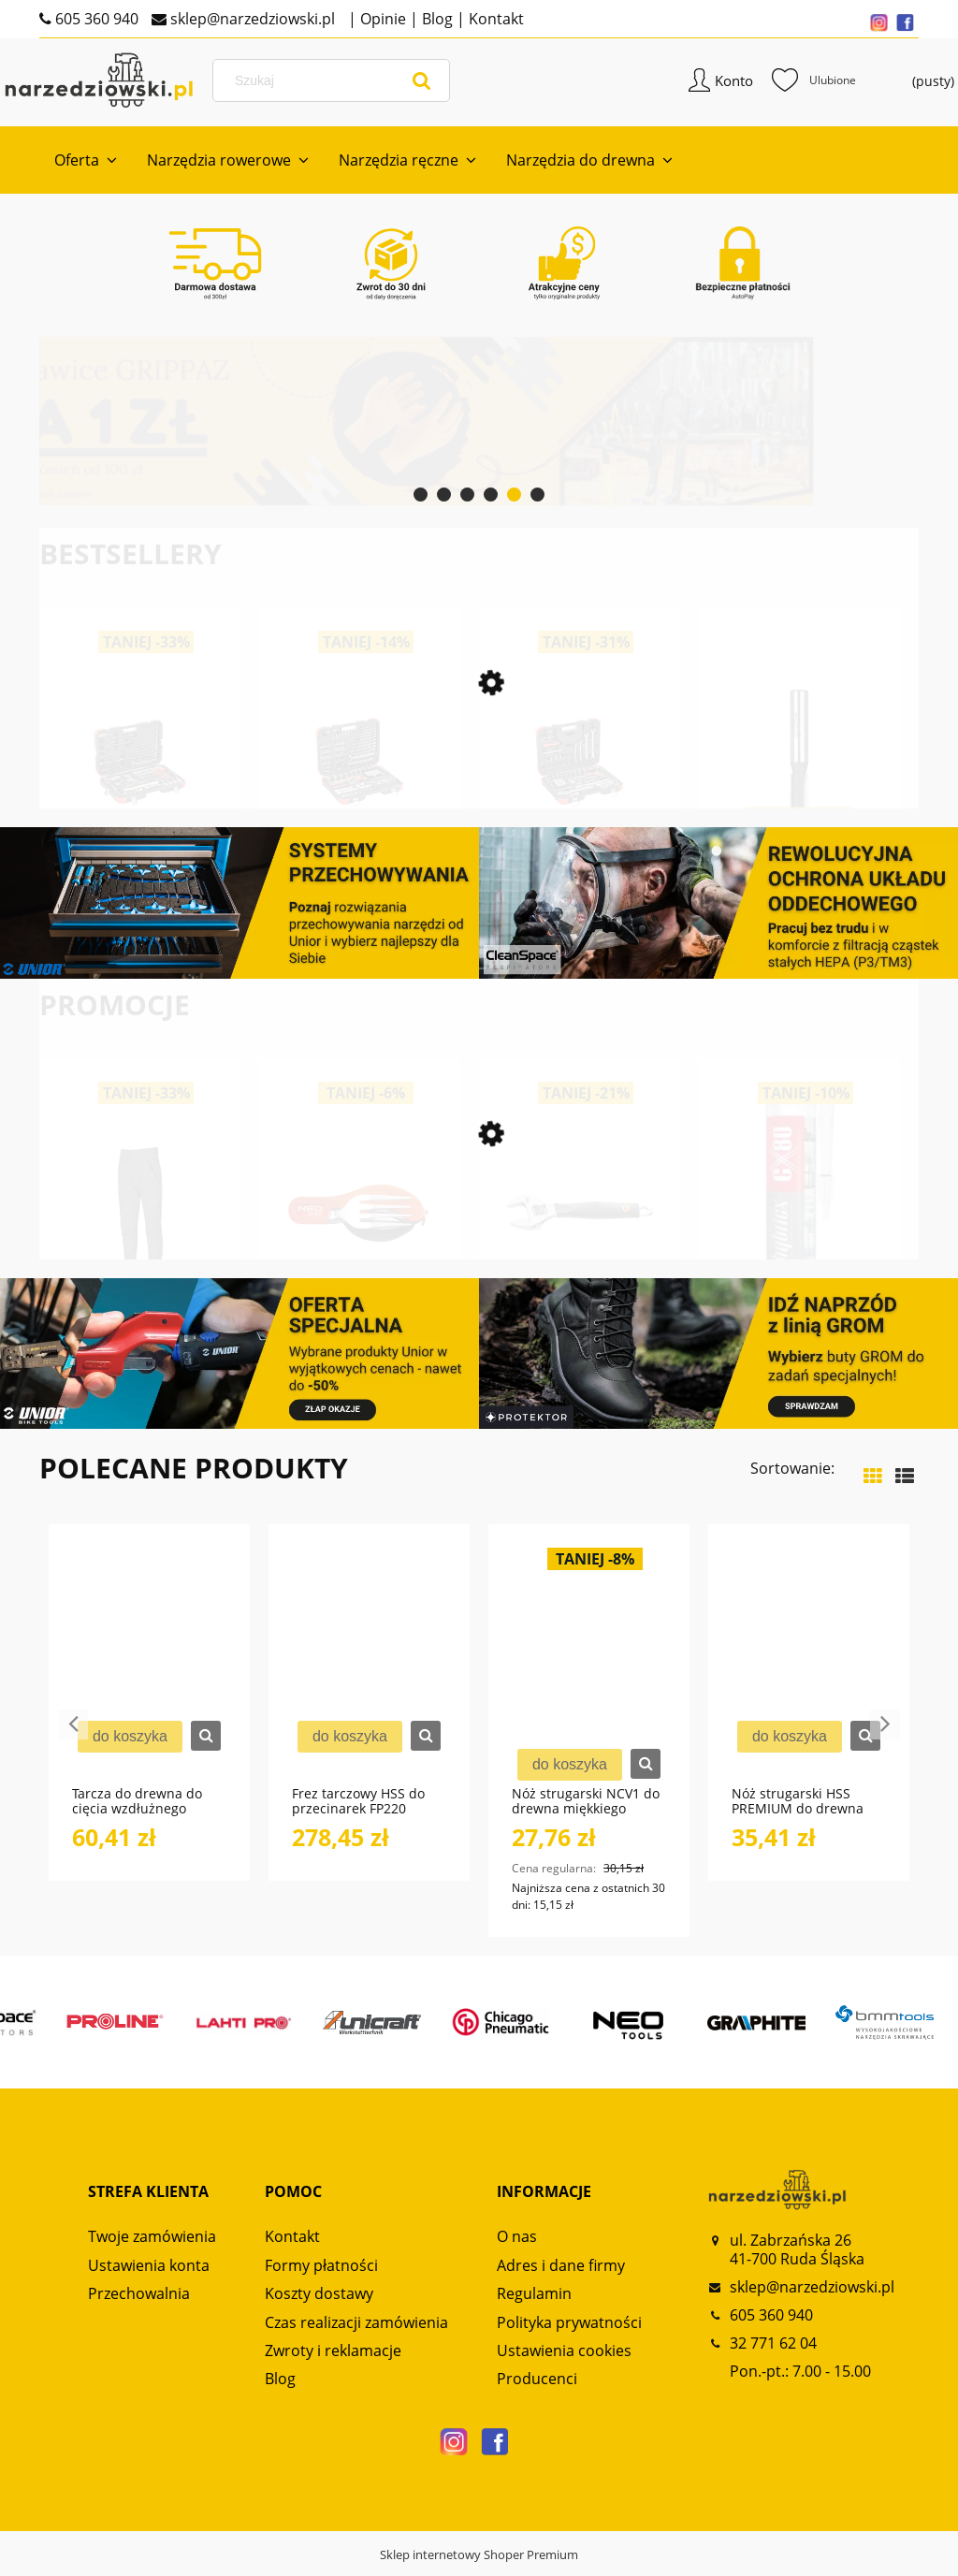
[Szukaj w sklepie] (346, 86)
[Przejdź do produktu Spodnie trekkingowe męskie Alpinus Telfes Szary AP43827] (140, 1242)
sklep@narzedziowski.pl (251, 18)
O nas (517, 2244)
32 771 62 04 (773, 2351)
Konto (698, 86)
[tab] (421, 503)
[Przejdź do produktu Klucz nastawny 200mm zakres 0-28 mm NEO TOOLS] (579, 1242)
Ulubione (778, 86)
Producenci (537, 2387)
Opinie (381, 18)
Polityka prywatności (569, 2330)
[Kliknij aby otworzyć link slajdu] (469, 429)
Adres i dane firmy (561, 2273)
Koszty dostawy (319, 2302)
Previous (73, 1733)
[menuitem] (85, 168)
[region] (479, 429)
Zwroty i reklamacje (333, 2359)
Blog (435, 18)
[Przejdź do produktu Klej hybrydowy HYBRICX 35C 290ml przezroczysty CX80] (799, 1242)
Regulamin (534, 2302)
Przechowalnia (139, 2302)
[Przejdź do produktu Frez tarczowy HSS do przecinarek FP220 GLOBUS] (369, 1673)
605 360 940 (94, 18)
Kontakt (494, 18)
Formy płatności (321, 2273)
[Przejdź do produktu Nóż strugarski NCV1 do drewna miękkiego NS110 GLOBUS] (589, 1673)
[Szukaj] (425, 86)
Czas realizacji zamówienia (356, 2330)
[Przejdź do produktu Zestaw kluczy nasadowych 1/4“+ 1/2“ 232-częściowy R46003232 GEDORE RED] (360, 797)
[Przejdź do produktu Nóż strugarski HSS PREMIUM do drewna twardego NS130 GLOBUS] (809, 1673)
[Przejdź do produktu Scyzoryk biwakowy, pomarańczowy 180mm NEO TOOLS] (360, 1242)
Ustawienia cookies (564, 2359)
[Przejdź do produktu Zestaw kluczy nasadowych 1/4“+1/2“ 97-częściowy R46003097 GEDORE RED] (579, 797)
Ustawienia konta (149, 2273)
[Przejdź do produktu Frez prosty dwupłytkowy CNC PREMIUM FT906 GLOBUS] (799, 797)
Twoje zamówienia (152, 2244)
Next (885, 1733)
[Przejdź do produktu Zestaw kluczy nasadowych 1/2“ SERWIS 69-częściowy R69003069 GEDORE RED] (140, 797)
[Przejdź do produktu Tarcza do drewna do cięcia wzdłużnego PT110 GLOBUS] (149, 1673)
